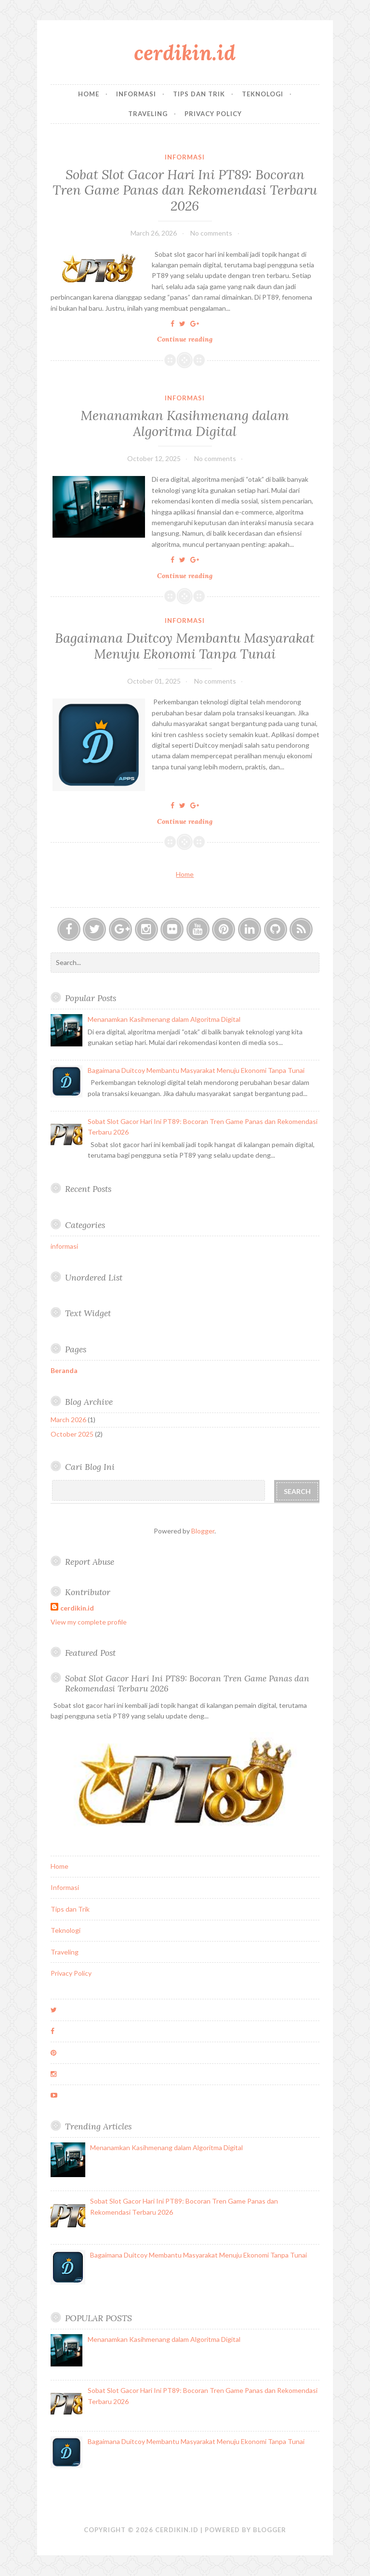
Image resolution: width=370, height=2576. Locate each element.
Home (88, 94)
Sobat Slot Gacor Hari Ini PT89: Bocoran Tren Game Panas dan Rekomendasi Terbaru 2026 (185, 190)
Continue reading (187, 339)
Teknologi (262, 94)
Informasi (136, 94)
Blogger (202, 1531)
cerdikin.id (185, 53)
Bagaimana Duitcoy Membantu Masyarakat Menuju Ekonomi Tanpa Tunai (185, 645)
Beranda (64, 1370)
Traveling (148, 114)
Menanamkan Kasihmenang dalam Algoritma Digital (184, 423)
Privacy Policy (213, 114)
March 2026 (68, 1419)
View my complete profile (89, 1622)
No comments (211, 233)
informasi (185, 157)
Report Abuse (89, 1561)
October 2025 (72, 1434)
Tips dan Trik (199, 94)
